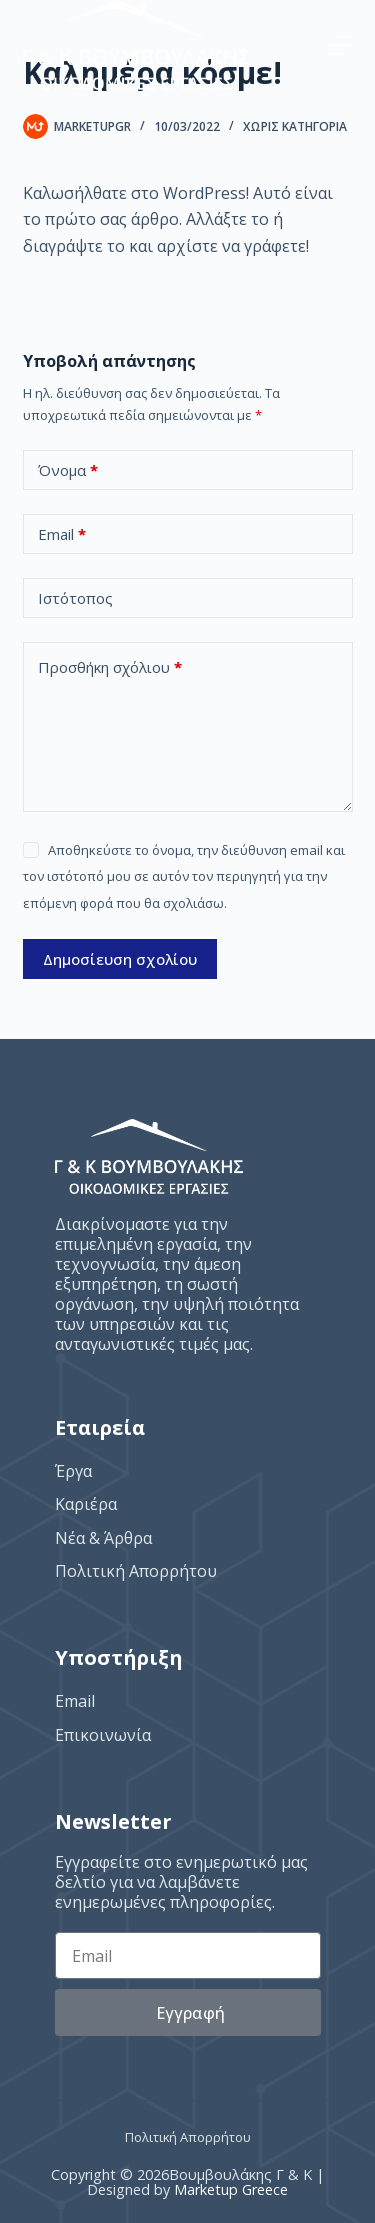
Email (62, 534)
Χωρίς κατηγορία (295, 126)
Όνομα (68, 470)
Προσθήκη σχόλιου (110, 667)
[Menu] (340, 45)
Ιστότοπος (75, 598)
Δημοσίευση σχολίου (120, 959)
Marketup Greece (231, 2189)
